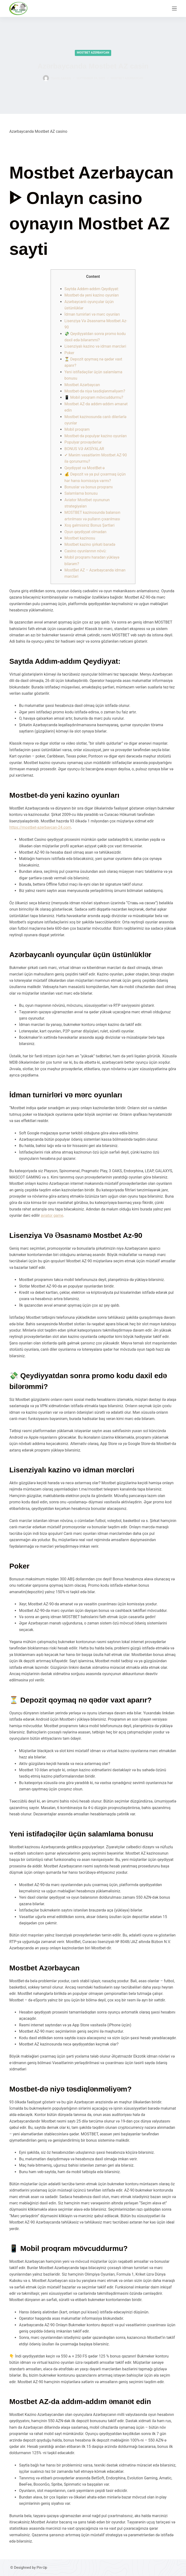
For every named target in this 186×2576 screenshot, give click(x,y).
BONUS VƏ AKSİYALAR (84, 448)
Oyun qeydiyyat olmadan (85, 532)
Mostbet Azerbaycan (93, 52)
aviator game (52, 1215)
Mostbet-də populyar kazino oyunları (95, 436)
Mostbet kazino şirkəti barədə (89, 544)
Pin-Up (42, 2567)
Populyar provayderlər (83, 442)
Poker (69, 353)
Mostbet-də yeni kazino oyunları (91, 295)
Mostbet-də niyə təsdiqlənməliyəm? (94, 391)
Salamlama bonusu (81, 493)
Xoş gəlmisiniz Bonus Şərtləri (89, 525)
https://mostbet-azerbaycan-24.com (40, 827)
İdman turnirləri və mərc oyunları (92, 314)
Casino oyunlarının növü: (85, 551)
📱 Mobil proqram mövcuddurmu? (93, 397)
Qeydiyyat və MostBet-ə (84, 468)
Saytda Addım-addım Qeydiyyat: (91, 289)
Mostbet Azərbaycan (82, 384)
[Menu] (174, 8)
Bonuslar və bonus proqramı (88, 487)
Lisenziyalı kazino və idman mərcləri (95, 346)
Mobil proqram (77, 429)
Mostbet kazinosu (79, 538)
